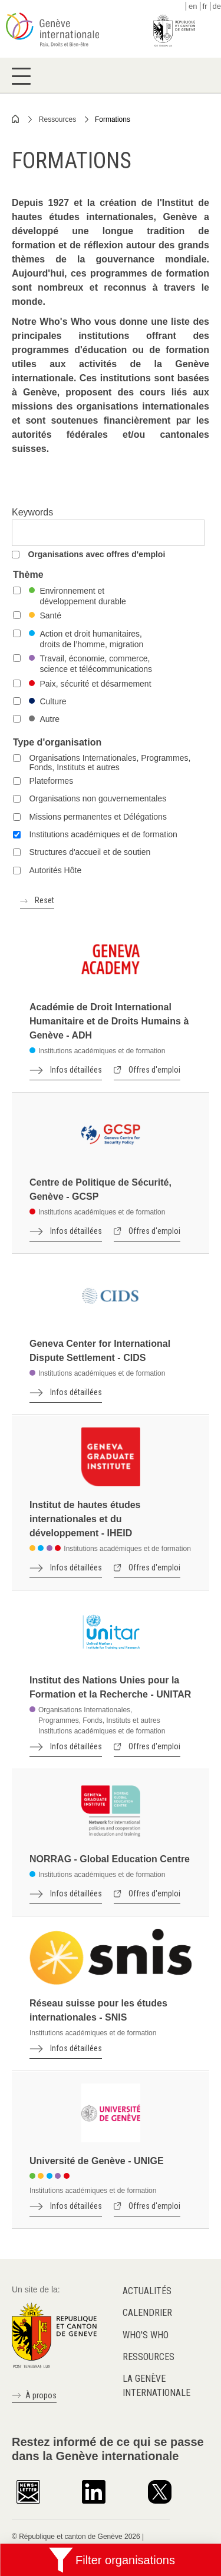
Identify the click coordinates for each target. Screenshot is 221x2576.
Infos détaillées (76, 1069)
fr (205, 6)
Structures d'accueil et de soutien (89, 852)
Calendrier (147, 2312)
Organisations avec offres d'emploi (96, 554)
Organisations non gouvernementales (97, 798)
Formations (112, 119)
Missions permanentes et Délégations (97, 816)
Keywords (32, 512)
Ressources (57, 119)
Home (16, 119)
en (193, 6)
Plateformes (51, 781)
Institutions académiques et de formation (103, 834)
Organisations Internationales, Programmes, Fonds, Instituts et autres (109, 762)
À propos (41, 2395)
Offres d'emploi (154, 1069)
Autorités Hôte (55, 870)
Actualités (147, 2291)
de (217, 6)
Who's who (146, 2335)
